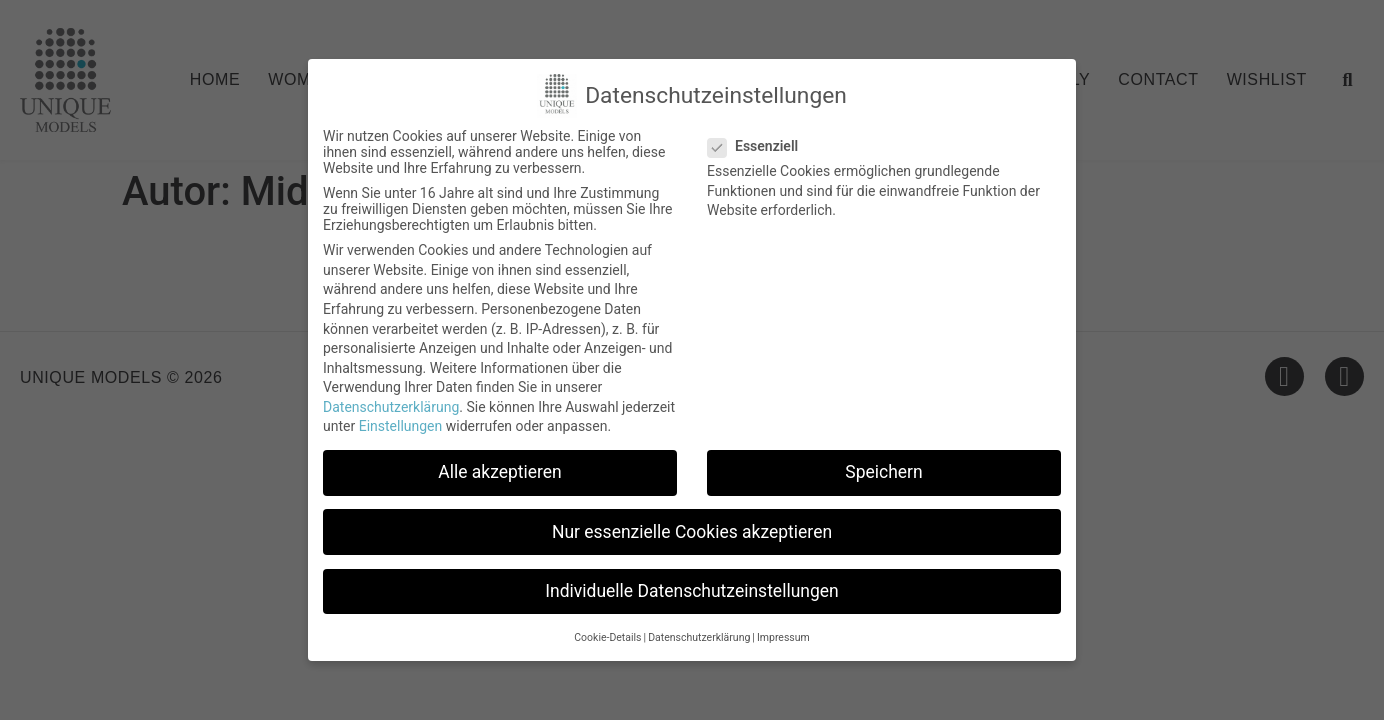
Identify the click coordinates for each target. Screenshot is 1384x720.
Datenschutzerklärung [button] (699, 637)
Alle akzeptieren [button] (500, 472)
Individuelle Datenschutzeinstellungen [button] (691, 591)
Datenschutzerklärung (391, 407)
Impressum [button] (783, 637)
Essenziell (759, 146)
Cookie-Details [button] (607, 637)
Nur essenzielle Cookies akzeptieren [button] (692, 532)
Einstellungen (401, 426)
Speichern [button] (883, 472)
